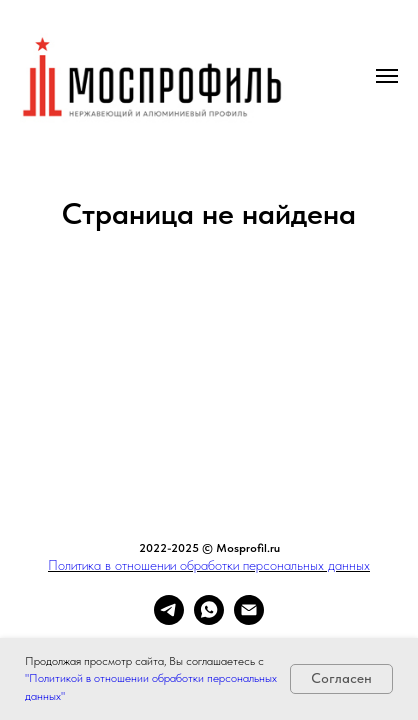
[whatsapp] (209, 619)
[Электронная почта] (249, 619)
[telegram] (169, 619)
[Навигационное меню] (387, 76)
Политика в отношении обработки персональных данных (209, 565)
